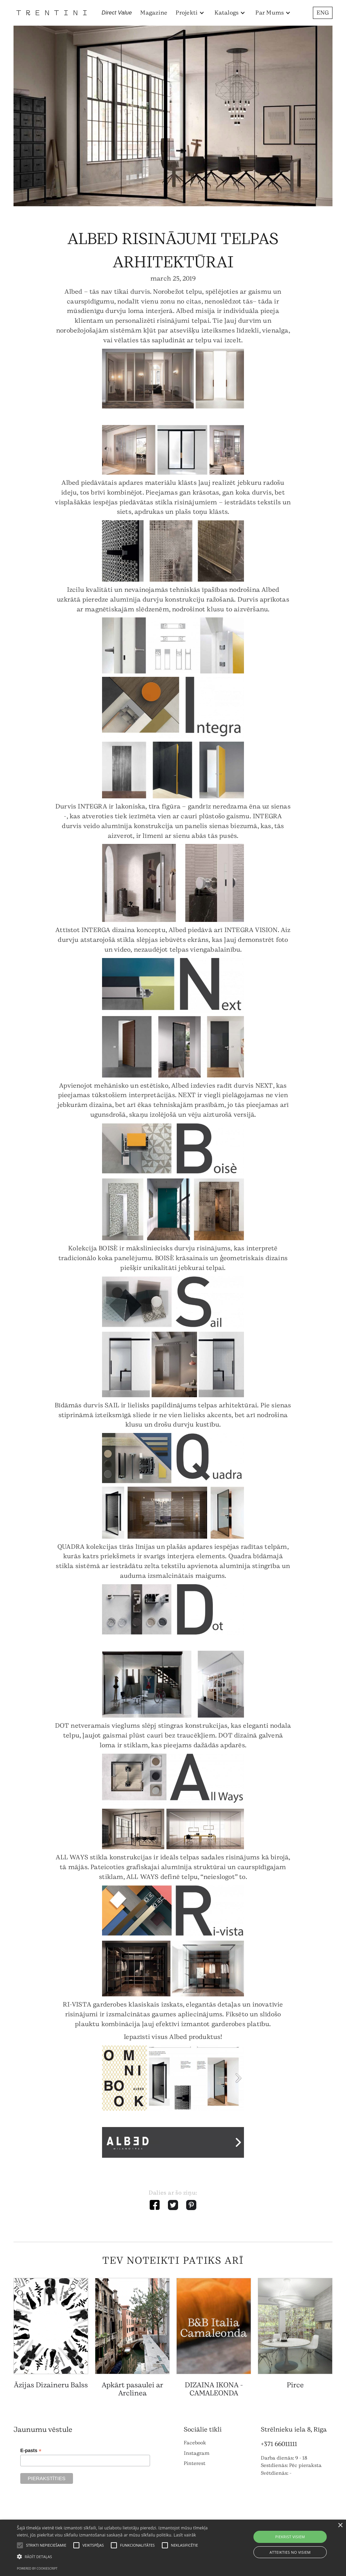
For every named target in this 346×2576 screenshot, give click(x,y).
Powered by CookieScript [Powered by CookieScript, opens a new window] (37, 2568)
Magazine (153, 12)
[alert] (173, 2548)
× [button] (340, 2525)
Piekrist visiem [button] (290, 2536)
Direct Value (117, 13)
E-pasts (31, 2450)
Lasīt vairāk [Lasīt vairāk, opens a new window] (185, 2535)
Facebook (195, 2443)
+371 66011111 (279, 2444)
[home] (52, 12)
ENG (323, 12)
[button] (190, 13)
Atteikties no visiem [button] (290, 2552)
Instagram (196, 2453)
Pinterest (194, 2463)
